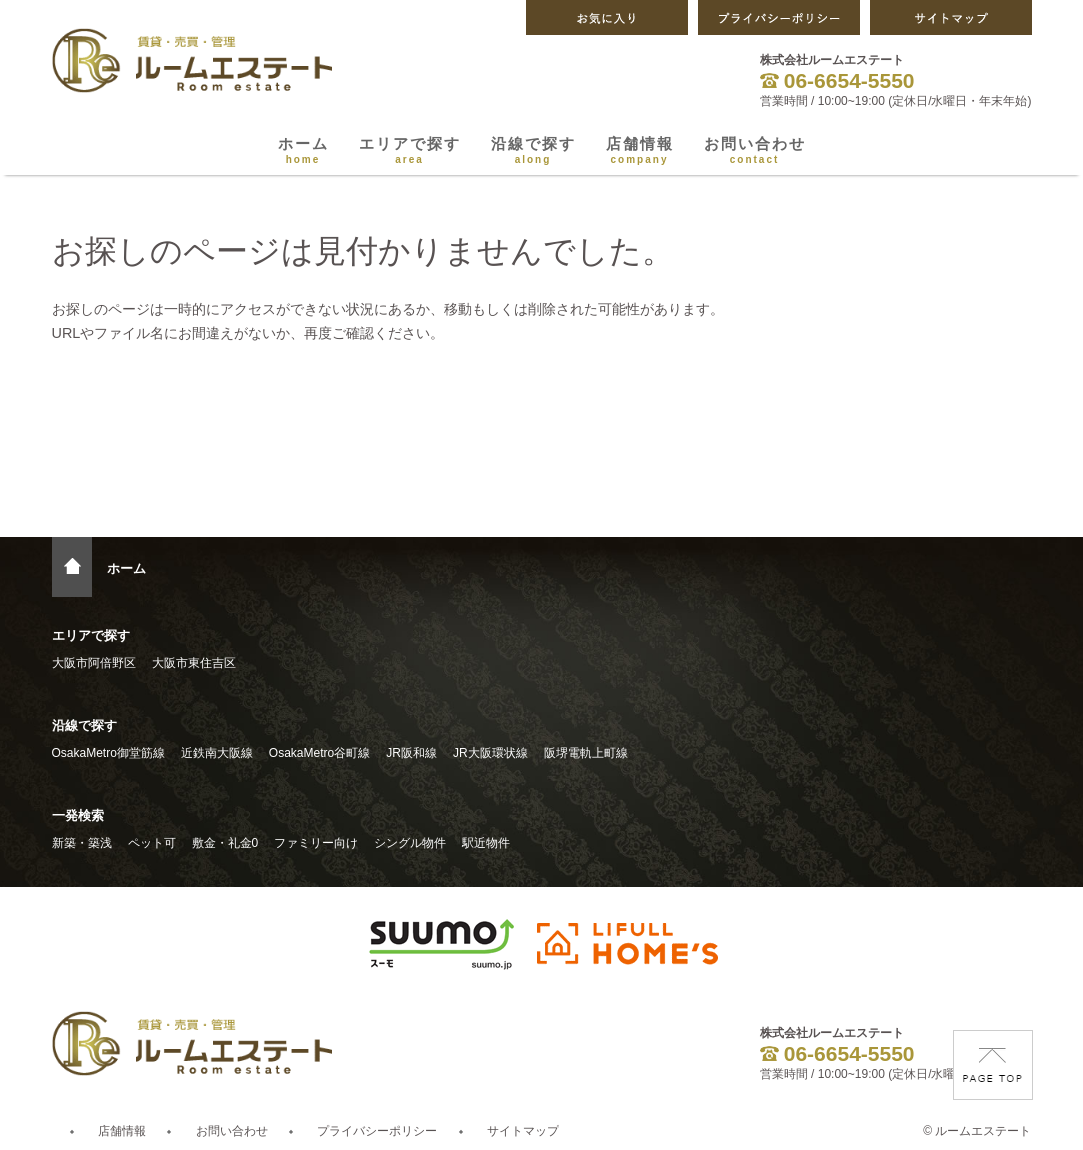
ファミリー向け (316, 843)
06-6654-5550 (837, 80)
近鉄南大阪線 (217, 753)
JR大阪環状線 (490, 753)
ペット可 (152, 843)
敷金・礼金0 (225, 843)
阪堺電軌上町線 (586, 753)
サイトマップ (523, 1131)
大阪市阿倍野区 (94, 663)
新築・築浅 (82, 843)
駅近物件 (486, 843)
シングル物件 (410, 843)
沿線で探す (533, 150)
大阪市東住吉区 (194, 663)
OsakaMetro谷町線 (319, 753)
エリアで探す (410, 150)
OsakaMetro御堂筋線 (108, 753)
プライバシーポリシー (377, 1131)
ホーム (303, 150)
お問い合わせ (755, 150)
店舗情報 (640, 150)
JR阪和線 (411, 753)
